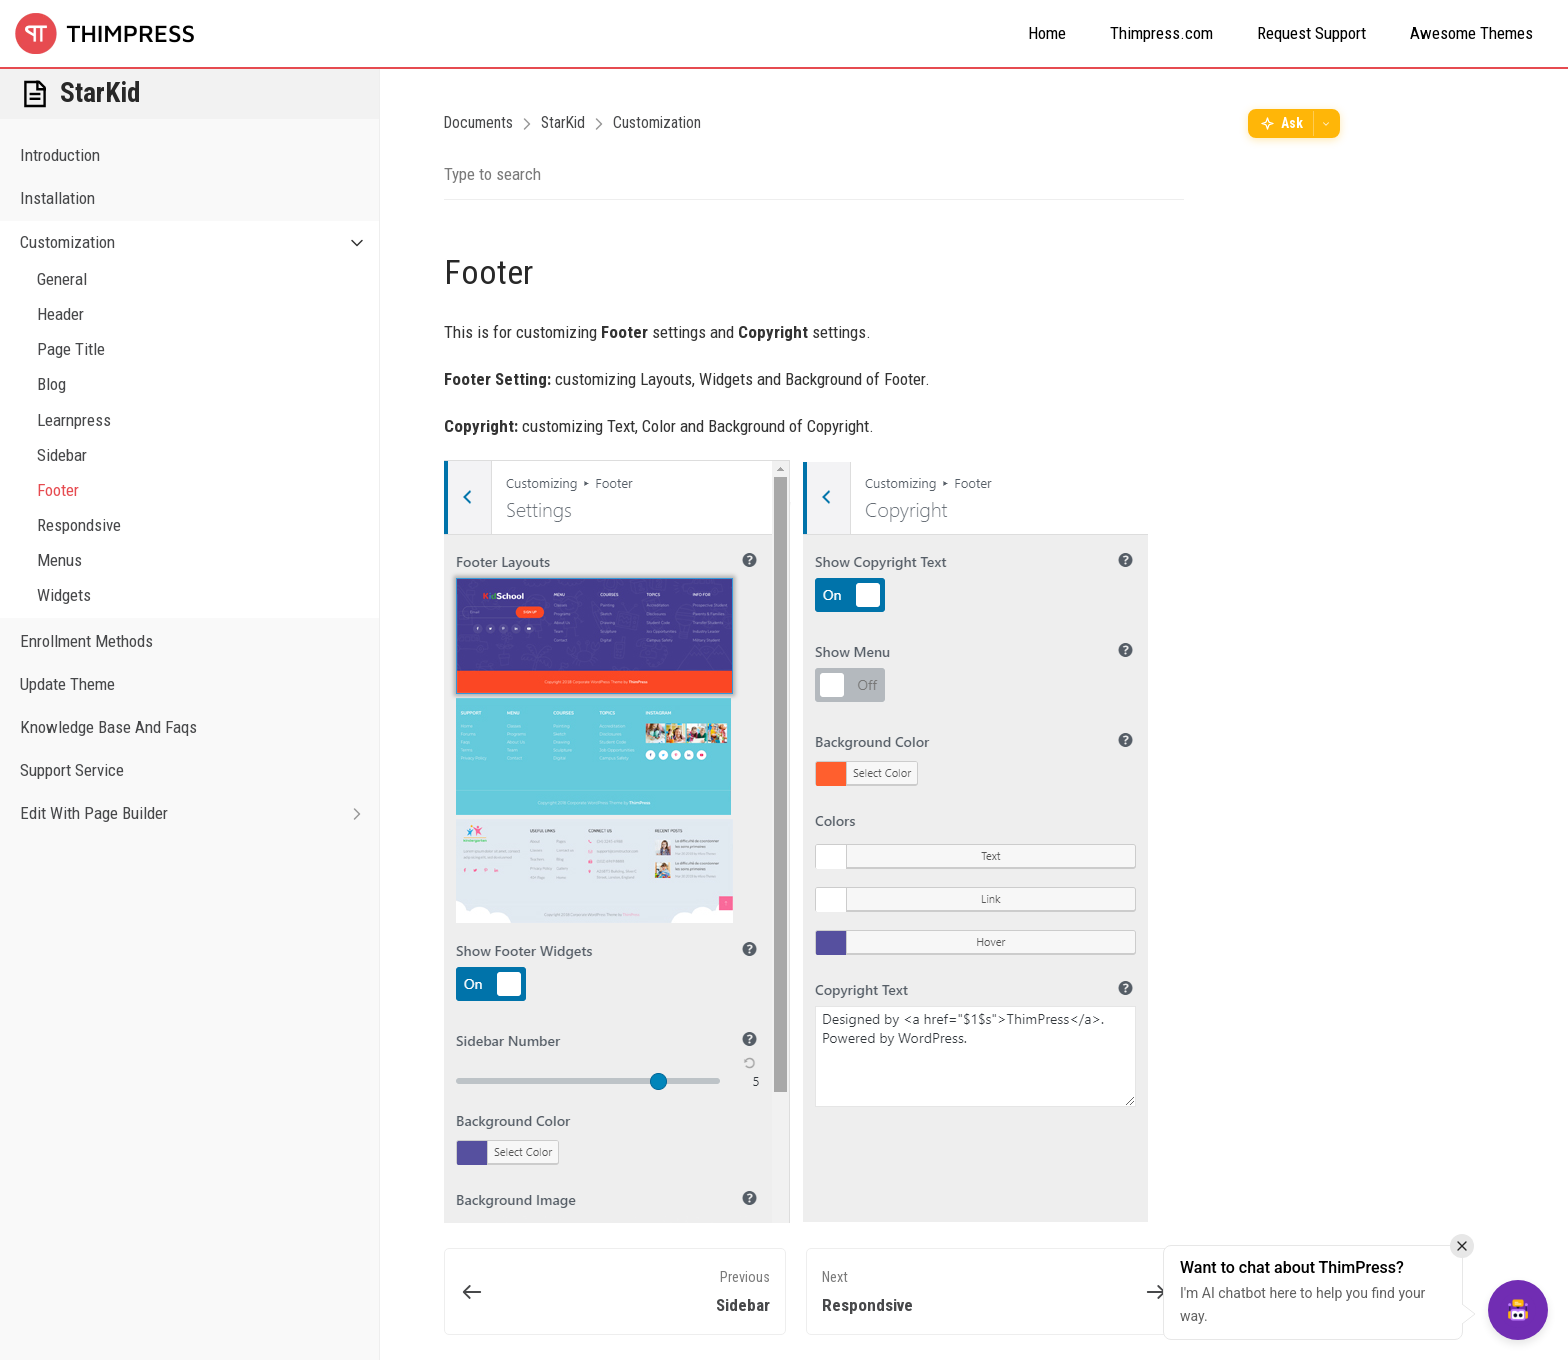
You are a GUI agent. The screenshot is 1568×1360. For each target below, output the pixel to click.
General (62, 279)
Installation (57, 198)
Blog (51, 384)
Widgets (64, 595)
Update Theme (67, 684)
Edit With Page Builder (199, 813)
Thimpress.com (1161, 33)
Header (60, 314)
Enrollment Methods (86, 641)
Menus (59, 560)
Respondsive (79, 525)
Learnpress (74, 420)
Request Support (1311, 33)
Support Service (72, 770)
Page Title (71, 349)
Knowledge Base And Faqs (108, 727)
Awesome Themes (1471, 33)
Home (1047, 33)
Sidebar (62, 455)
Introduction (60, 155)
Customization (199, 242)
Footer (58, 490)
